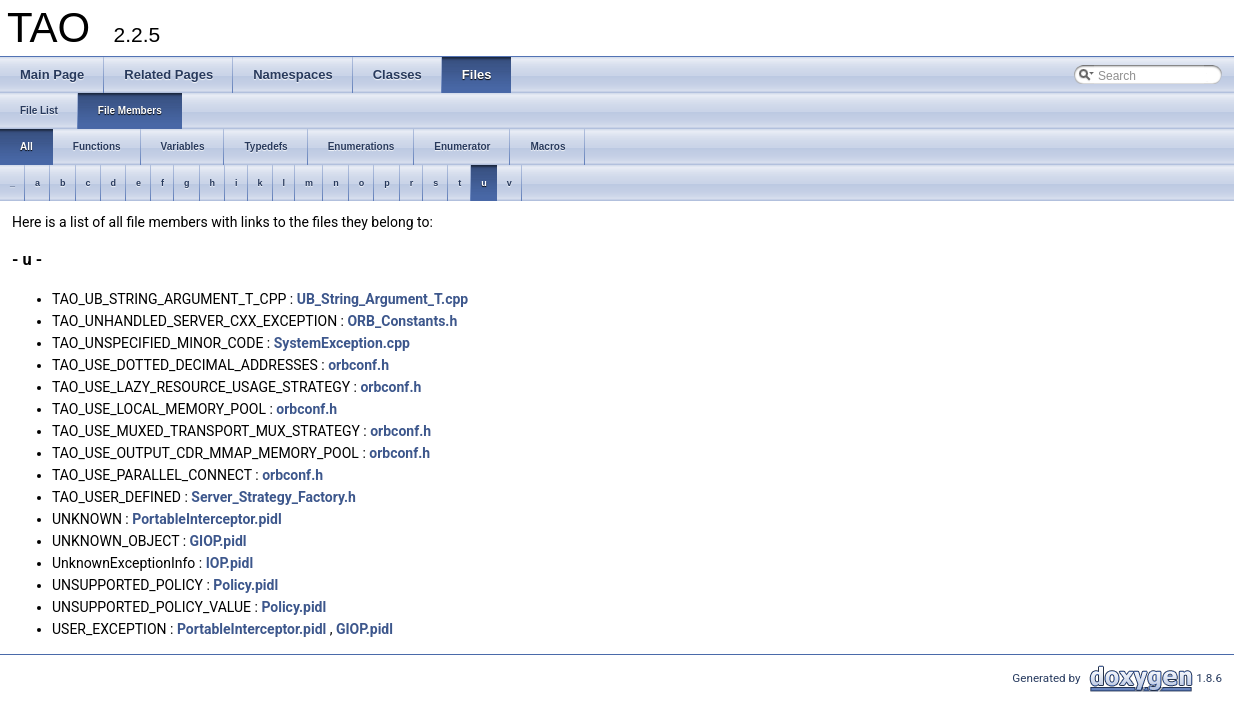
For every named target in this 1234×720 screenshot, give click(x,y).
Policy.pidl (245, 585)
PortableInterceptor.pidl (206, 519)
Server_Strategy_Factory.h (273, 497)
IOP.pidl (229, 563)
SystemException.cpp (342, 343)
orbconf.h (358, 365)
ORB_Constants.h (402, 321)
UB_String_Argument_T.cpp (383, 299)
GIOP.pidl (218, 541)
